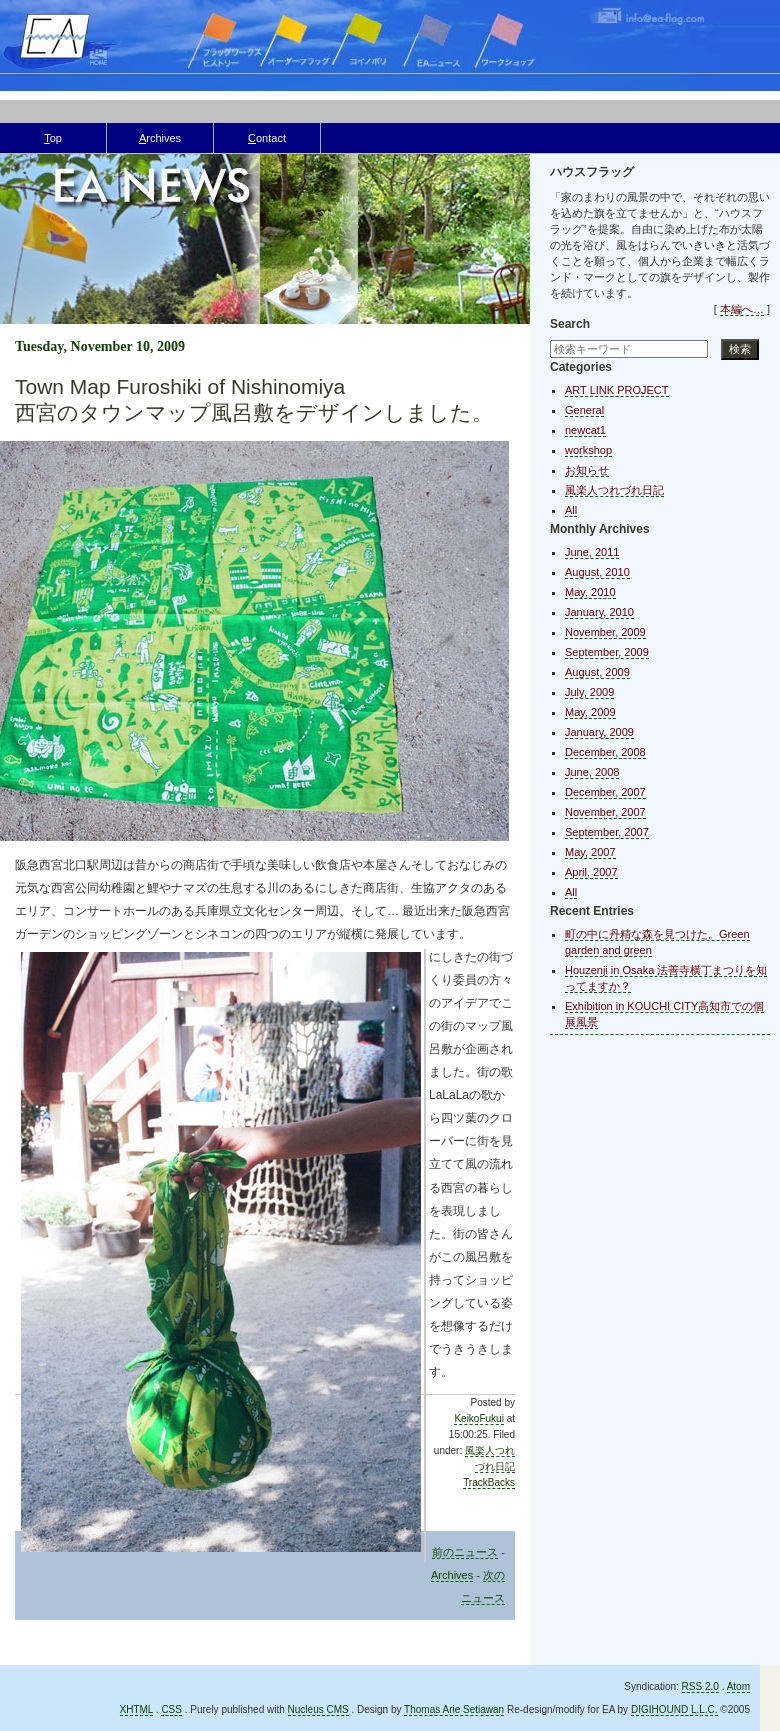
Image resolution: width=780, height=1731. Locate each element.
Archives (452, 1575)
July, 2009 (589, 692)
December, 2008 (605, 752)
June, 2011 (592, 552)
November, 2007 (605, 812)
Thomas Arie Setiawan (454, 1709)
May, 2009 (590, 712)
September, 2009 (607, 652)
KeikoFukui (478, 1418)
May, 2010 (590, 592)
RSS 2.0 (700, 1686)
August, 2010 (597, 572)
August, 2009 (597, 672)
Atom (738, 1686)
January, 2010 (599, 612)
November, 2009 (605, 632)
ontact (267, 138)
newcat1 (585, 430)
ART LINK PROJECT (617, 390)
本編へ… (742, 309)
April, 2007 (591, 872)
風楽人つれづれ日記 (614, 490)
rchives (160, 138)
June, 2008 (592, 772)
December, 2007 (605, 792)
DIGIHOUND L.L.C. (674, 1709)
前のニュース (465, 1552)
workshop (588, 450)
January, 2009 (599, 732)
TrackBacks (489, 1482)
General (584, 410)
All (571, 510)
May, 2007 (590, 852)
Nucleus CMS (318, 1709)
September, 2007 (607, 832)
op (53, 138)
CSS (171, 1709)
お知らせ (587, 470)
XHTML (137, 1709)
